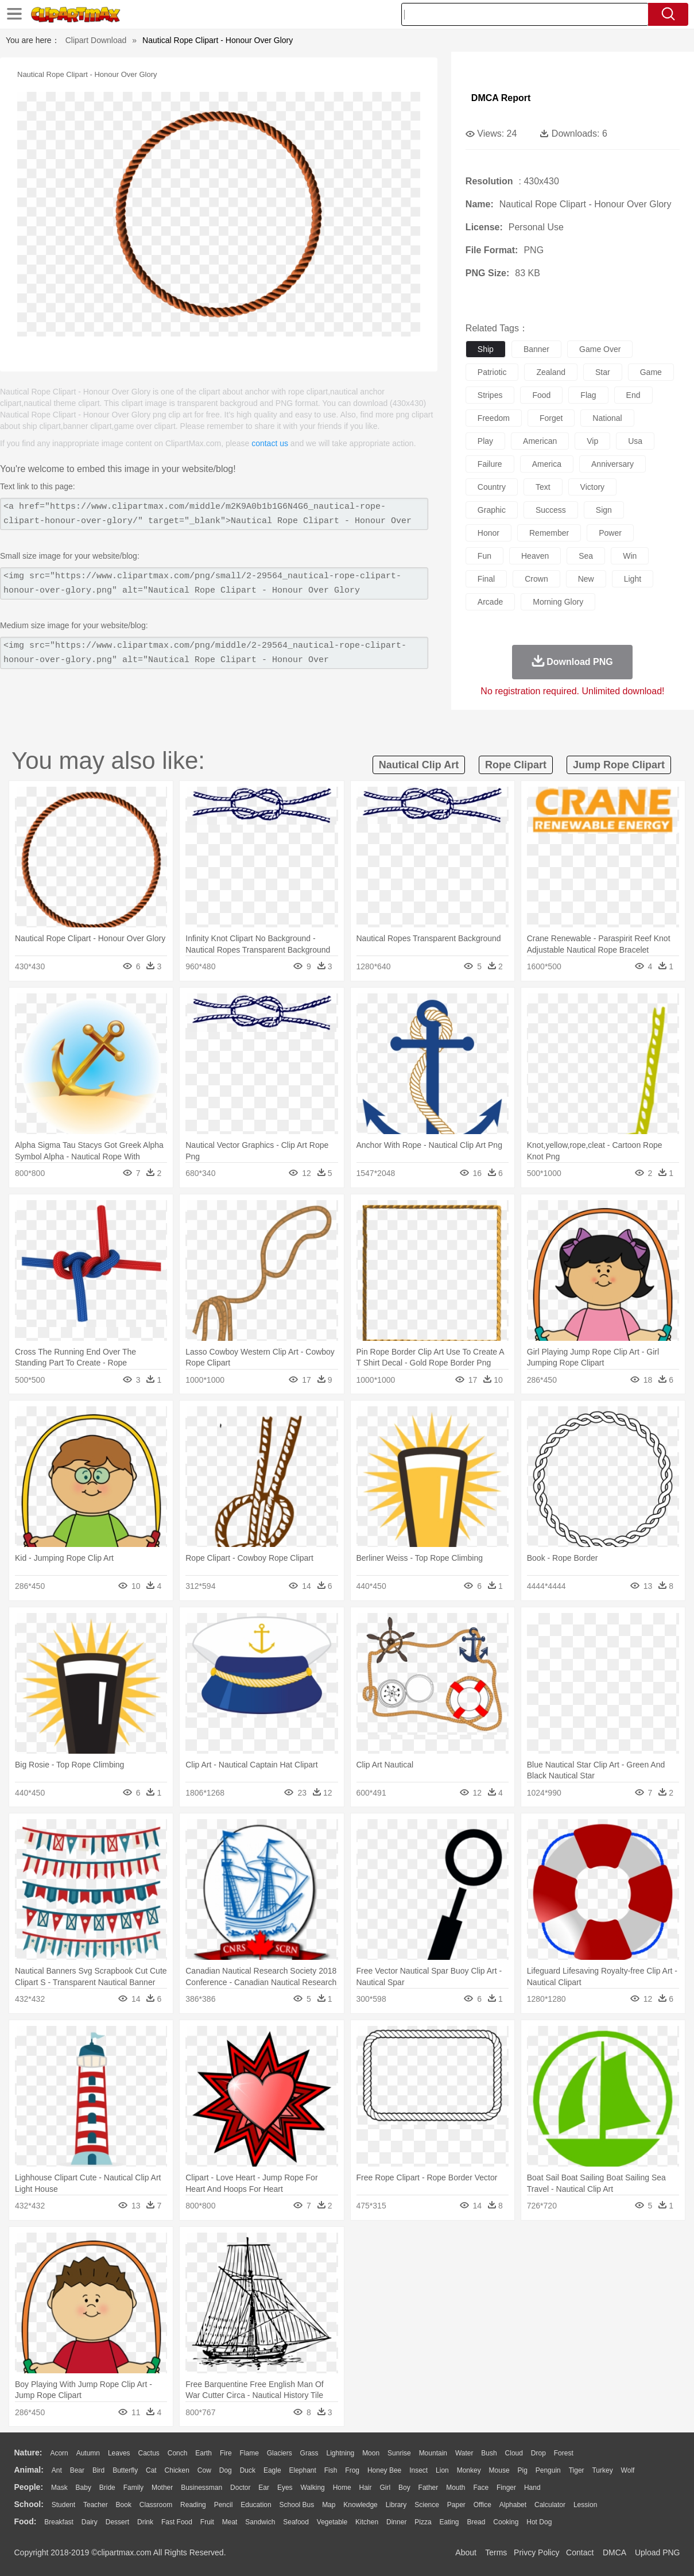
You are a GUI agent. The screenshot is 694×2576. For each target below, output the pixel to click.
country (492, 487)
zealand (550, 372)
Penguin (548, 2470)
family (133, 2488)
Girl (384, 2488)
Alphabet (512, 2505)
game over (600, 349)
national (607, 418)
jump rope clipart (619, 765)
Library (396, 2505)
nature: (28, 2452)
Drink (145, 2522)
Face (480, 2488)
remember (549, 532)
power (610, 532)
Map (328, 2505)
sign (604, 510)
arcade (490, 601)
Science (426, 2505)
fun (484, 555)
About (465, 2552)
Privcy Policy (536, 2552)
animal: (29, 2469)
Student (63, 2505)
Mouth (455, 2488)
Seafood (296, 2522)
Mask (59, 2488)
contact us (269, 443)
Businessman (201, 2488)
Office (482, 2505)
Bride (107, 2488)
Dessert (117, 2522)
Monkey (469, 2470)
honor (488, 532)
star (602, 372)
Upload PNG (657, 2552)
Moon (370, 2453)
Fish (331, 2470)
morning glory (558, 601)
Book (123, 2505)
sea (586, 555)
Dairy (90, 2522)
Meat (230, 2522)
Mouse (499, 2470)
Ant (57, 2470)
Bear (77, 2470)
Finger (506, 2488)
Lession (585, 2505)
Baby (83, 2488)
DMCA (614, 2552)
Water (464, 2453)
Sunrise (399, 2453)
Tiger (576, 2470)
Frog (352, 2470)
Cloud (514, 2453)
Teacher (95, 2505)
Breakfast (58, 2522)
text (543, 487)
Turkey (602, 2470)
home (342, 2488)
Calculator (549, 2505)
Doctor (240, 2488)
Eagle (272, 2470)
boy (404, 2488)
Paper (456, 2505)
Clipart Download (96, 40)
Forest (563, 2453)
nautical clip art (419, 765)
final (486, 578)
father (428, 2488)
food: (25, 2521)
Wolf (628, 2470)
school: (29, 2504)
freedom (494, 418)
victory (592, 487)
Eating (449, 2522)
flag (588, 395)
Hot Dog (539, 2522)
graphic (492, 510)
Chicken (177, 2470)
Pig (523, 2470)
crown (536, 578)
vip (592, 441)
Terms (496, 2552)
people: (29, 2487)
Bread (476, 2522)
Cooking (505, 2522)
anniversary (612, 464)
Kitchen (366, 2522)
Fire (226, 2453)
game (651, 372)
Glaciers (279, 2453)
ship (486, 349)
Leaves (119, 2453)
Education (256, 2505)
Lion (442, 2470)
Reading (193, 2505)
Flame (248, 2453)
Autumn (88, 2453)
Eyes (285, 2488)
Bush (489, 2453)
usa (635, 441)
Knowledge (360, 2505)
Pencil (223, 2505)
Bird (98, 2470)
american (540, 441)
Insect (418, 2470)
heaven (535, 555)
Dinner (396, 2522)
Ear (263, 2488)
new (586, 578)
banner (536, 349)
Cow (204, 2470)
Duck (247, 2470)
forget (551, 418)
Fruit (207, 2522)
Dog (225, 2470)
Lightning (341, 2453)
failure (490, 464)
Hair (365, 2488)
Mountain (433, 2453)
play (485, 441)
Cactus (149, 2453)
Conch (178, 2453)
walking (313, 2488)
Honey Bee (384, 2470)
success (551, 510)
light (632, 578)
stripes (490, 395)
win (630, 555)
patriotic (492, 372)
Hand (532, 2488)
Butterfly (125, 2470)
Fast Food (176, 2522)
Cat (151, 2470)
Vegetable (332, 2522)
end (633, 395)
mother (162, 2488)
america (546, 464)
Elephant (302, 2470)
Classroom (155, 2505)
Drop (538, 2453)
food (541, 395)
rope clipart (515, 765)
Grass (309, 2453)
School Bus (297, 2505)
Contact (580, 2552)
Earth (203, 2453)
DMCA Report (500, 98)
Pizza (422, 2522)
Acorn (59, 2453)
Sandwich (260, 2522)
